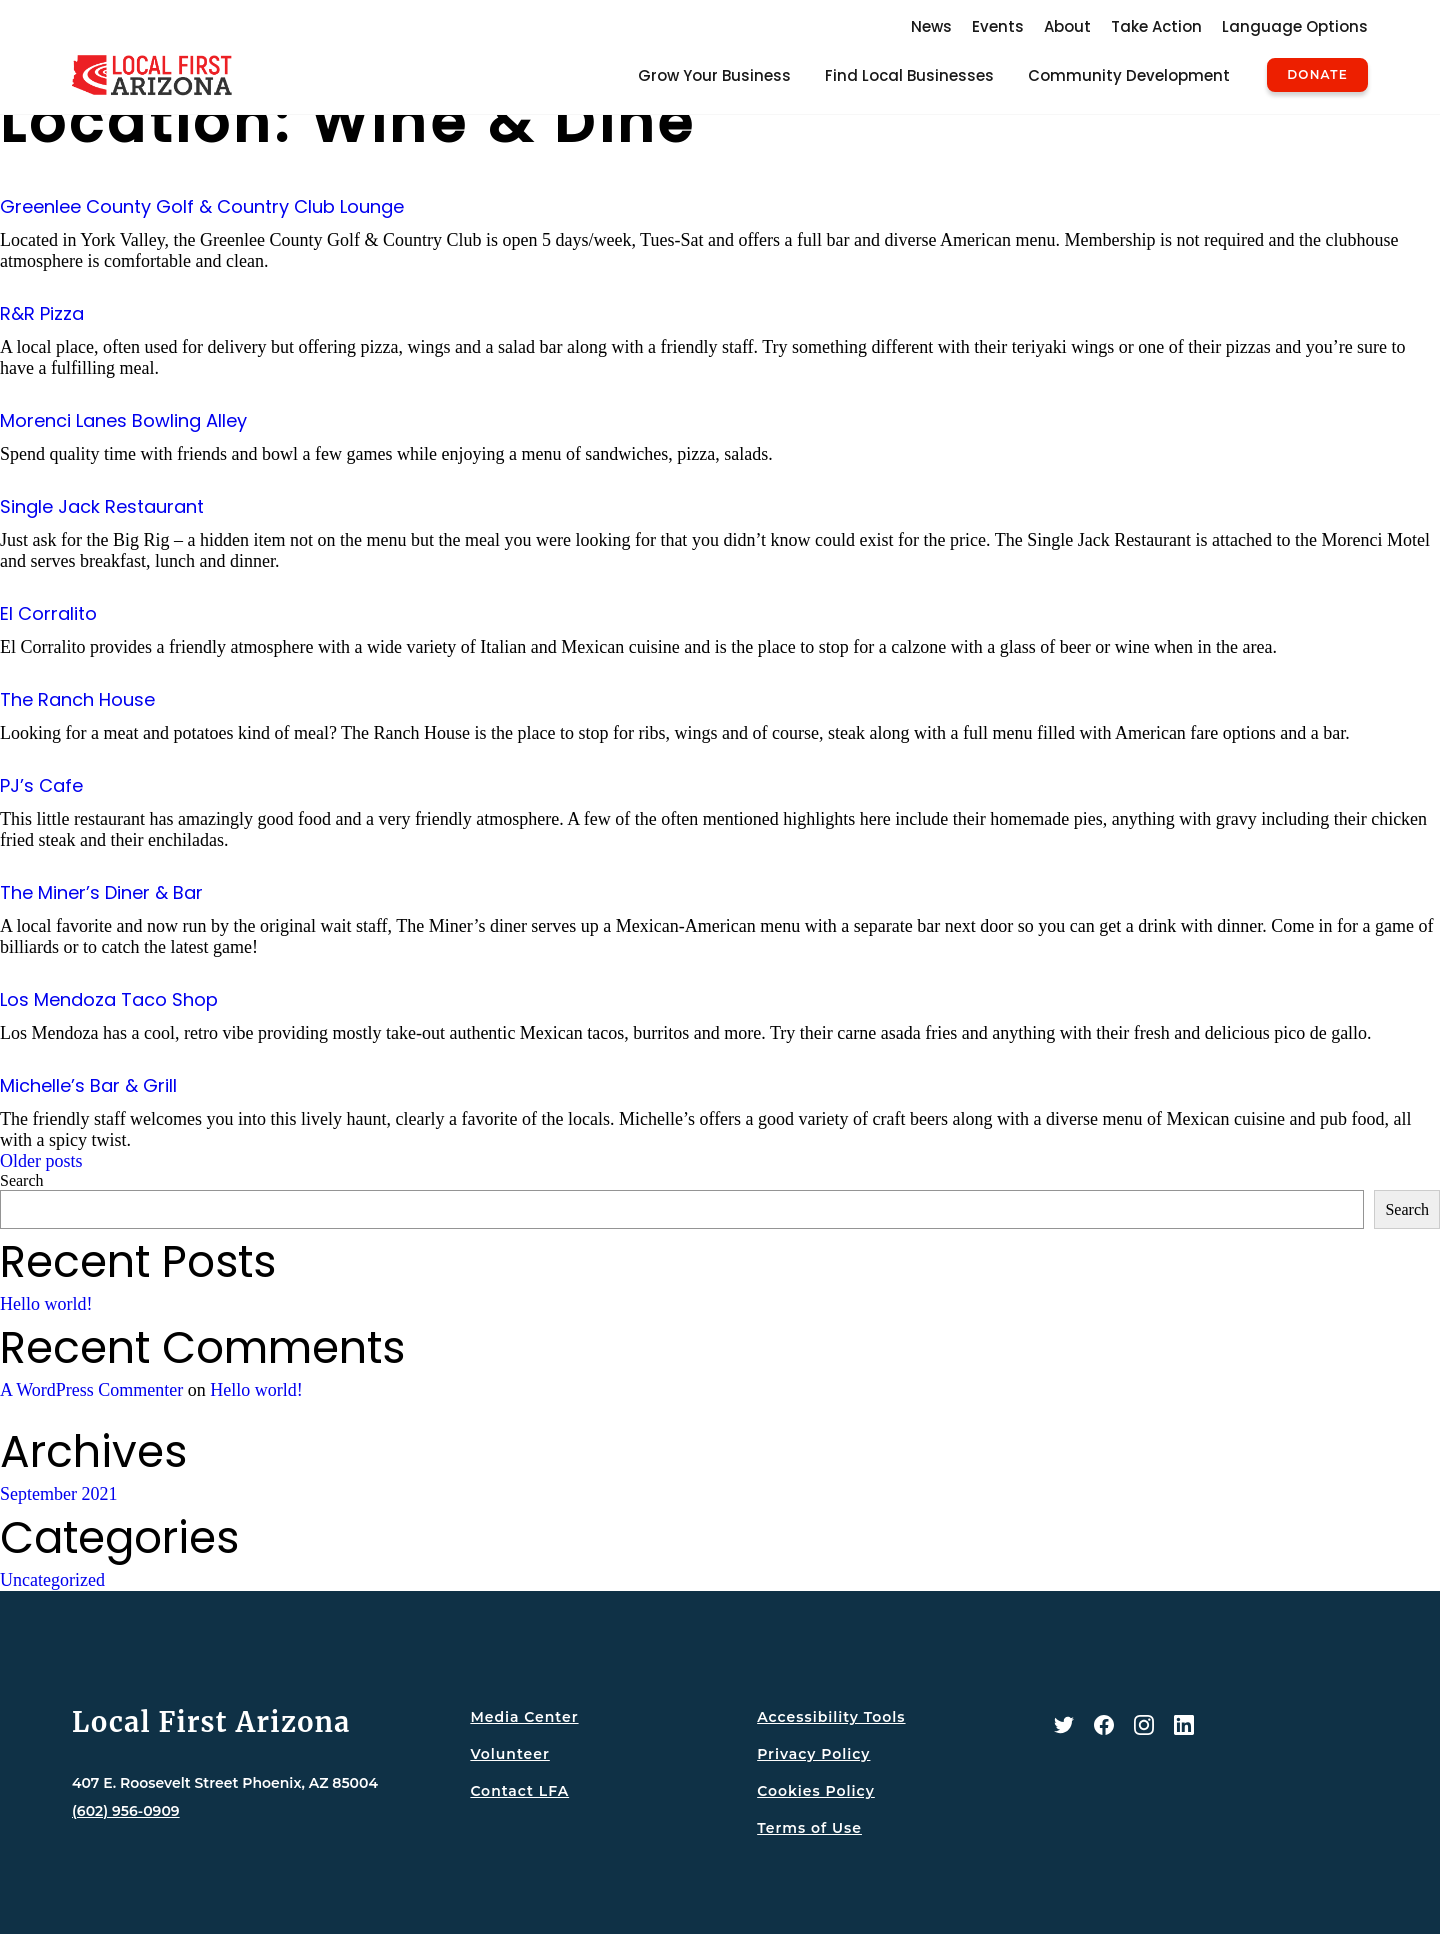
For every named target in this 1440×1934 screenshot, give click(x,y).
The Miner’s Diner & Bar (101, 892)
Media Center (524, 1717)
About (1067, 26)
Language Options (1295, 26)
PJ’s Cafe (41, 785)
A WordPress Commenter (91, 1390)
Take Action (1156, 26)
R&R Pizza (42, 313)
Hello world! (46, 1304)
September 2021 (58, 1494)
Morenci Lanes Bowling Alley (123, 420)
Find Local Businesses (909, 75)
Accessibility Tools (831, 1717)
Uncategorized (52, 1580)
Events (998, 26)
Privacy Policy (813, 1754)
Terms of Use (809, 1828)
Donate (1317, 75)
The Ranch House (77, 699)
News (931, 26)
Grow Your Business (714, 75)
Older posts (41, 1161)
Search (22, 1180)
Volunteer (509, 1754)
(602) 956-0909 (126, 1811)
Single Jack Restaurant (102, 506)
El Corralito (48, 613)
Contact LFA (519, 1791)
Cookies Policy (816, 1791)
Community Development (1129, 75)
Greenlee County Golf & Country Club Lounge (202, 206)
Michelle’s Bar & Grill (88, 1085)
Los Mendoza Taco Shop (109, 999)
